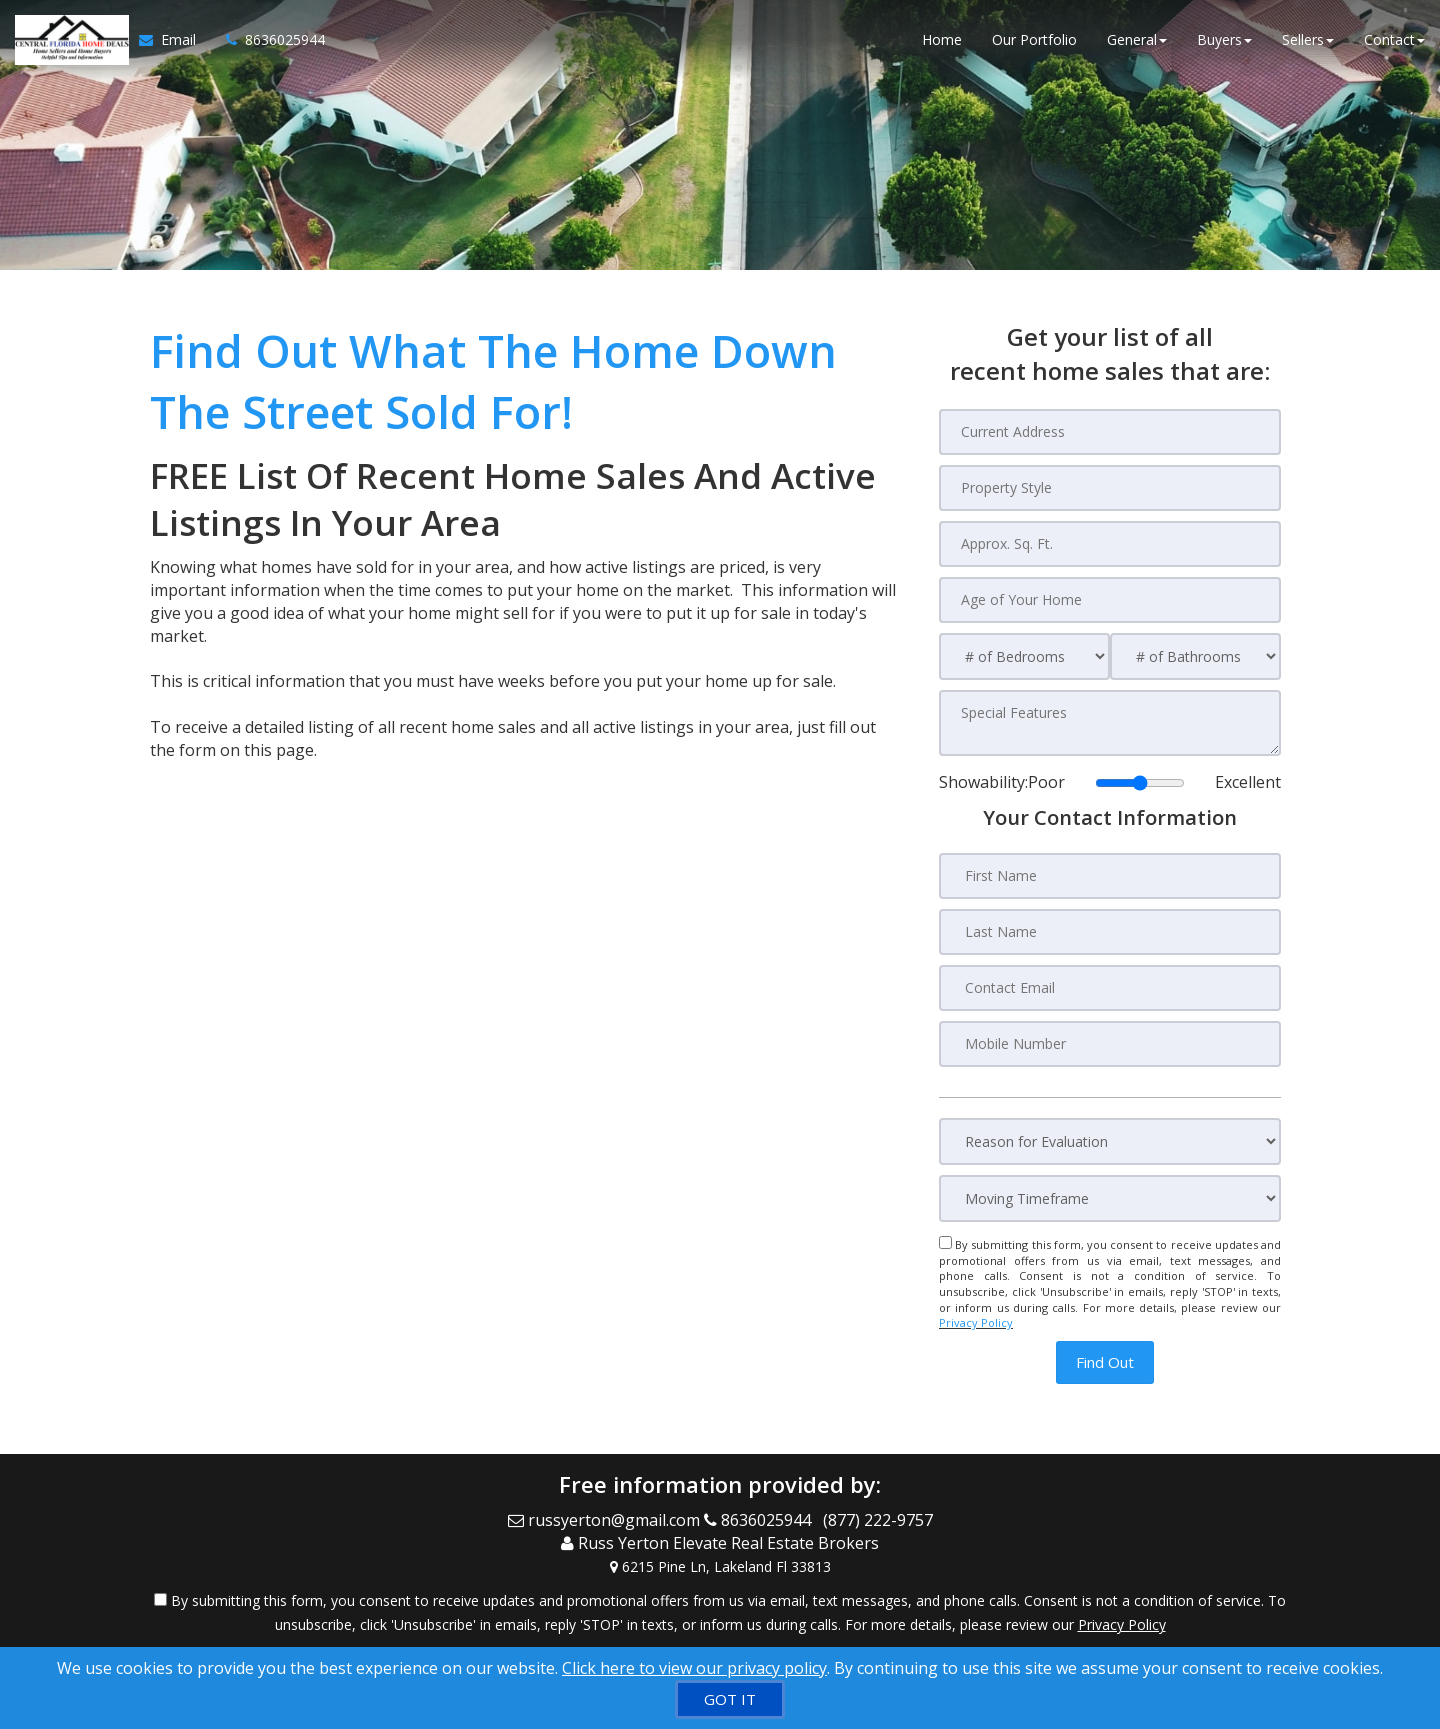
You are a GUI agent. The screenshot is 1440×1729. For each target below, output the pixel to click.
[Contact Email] (1110, 988)
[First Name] (1110, 876)
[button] (1105, 1362)
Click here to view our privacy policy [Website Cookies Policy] (694, 1668)
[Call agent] (268, 40)
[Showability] (1140, 783)
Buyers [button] (1224, 39)
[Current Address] (1110, 432)
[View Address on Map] (720, 1567)
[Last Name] (1110, 932)
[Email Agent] (175, 40)
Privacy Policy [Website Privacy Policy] (976, 1322)
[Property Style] (1110, 488)
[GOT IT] (730, 1699)
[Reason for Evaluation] (1110, 1141)
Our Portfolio (1034, 39)
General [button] (1137, 39)
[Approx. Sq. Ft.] (1110, 544)
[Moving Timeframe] (1110, 1198)
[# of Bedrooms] (1024, 656)
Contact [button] (1394, 39)
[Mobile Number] (1110, 1044)
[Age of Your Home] (1110, 600)
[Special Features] (1110, 723)
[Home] (69, 40)
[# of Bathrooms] (1195, 656)
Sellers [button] (1308, 39)
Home (942, 39)
